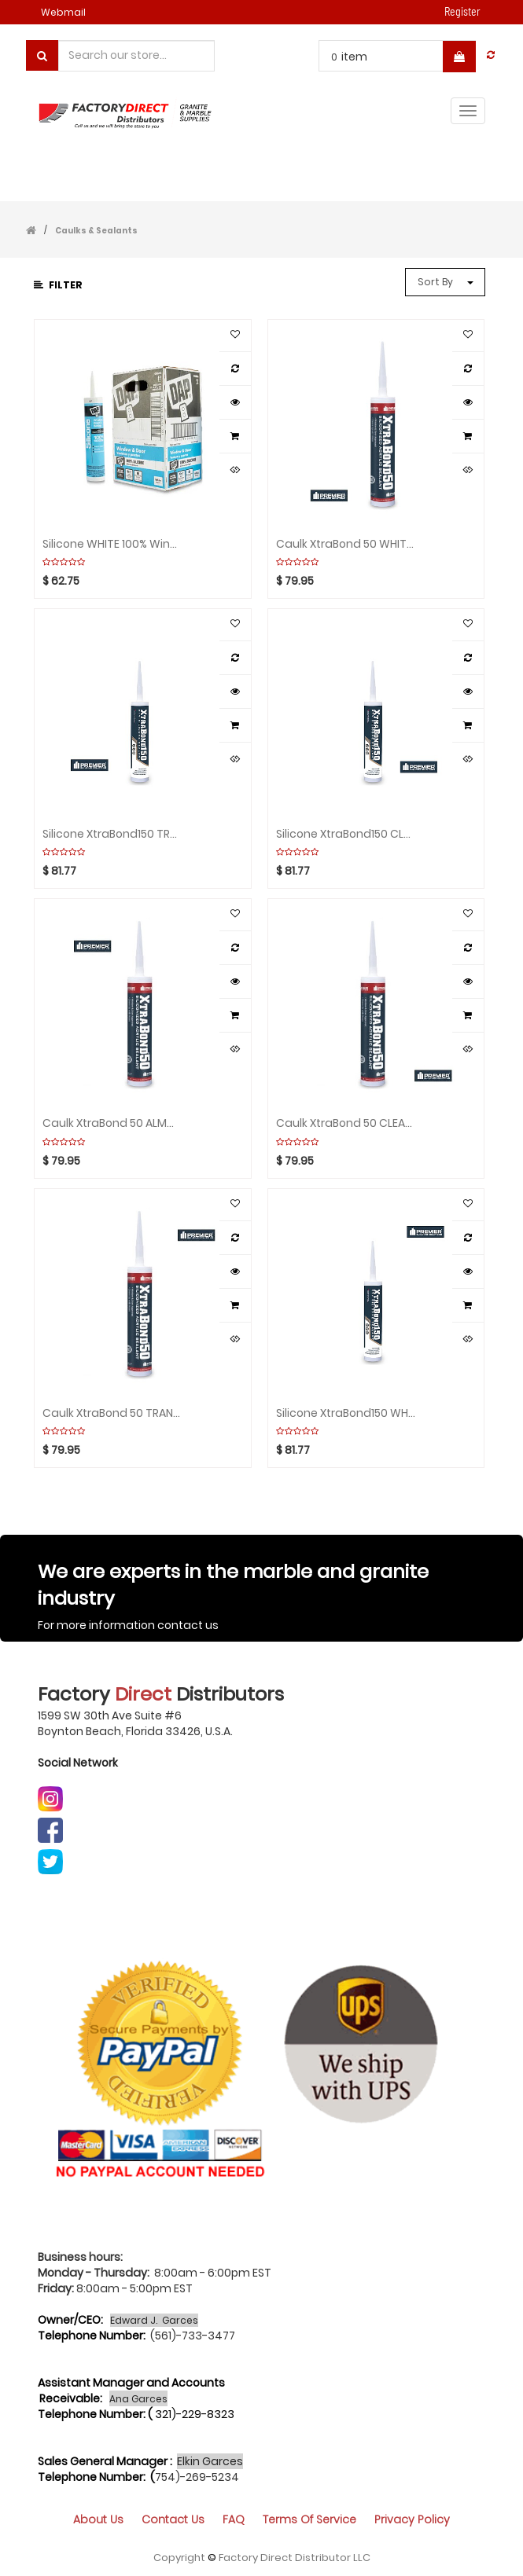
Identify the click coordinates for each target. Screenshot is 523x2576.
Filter (58, 285)
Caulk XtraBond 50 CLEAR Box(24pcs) (346, 1123)
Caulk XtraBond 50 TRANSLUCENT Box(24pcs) (112, 1413)
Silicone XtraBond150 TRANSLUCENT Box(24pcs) (112, 834)
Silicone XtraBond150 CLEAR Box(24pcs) (346, 834)
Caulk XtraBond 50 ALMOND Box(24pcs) (112, 1123)
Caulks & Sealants (96, 231)
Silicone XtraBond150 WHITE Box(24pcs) (346, 1413)
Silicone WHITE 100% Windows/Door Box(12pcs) (112, 544)
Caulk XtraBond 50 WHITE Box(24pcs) (346, 544)
